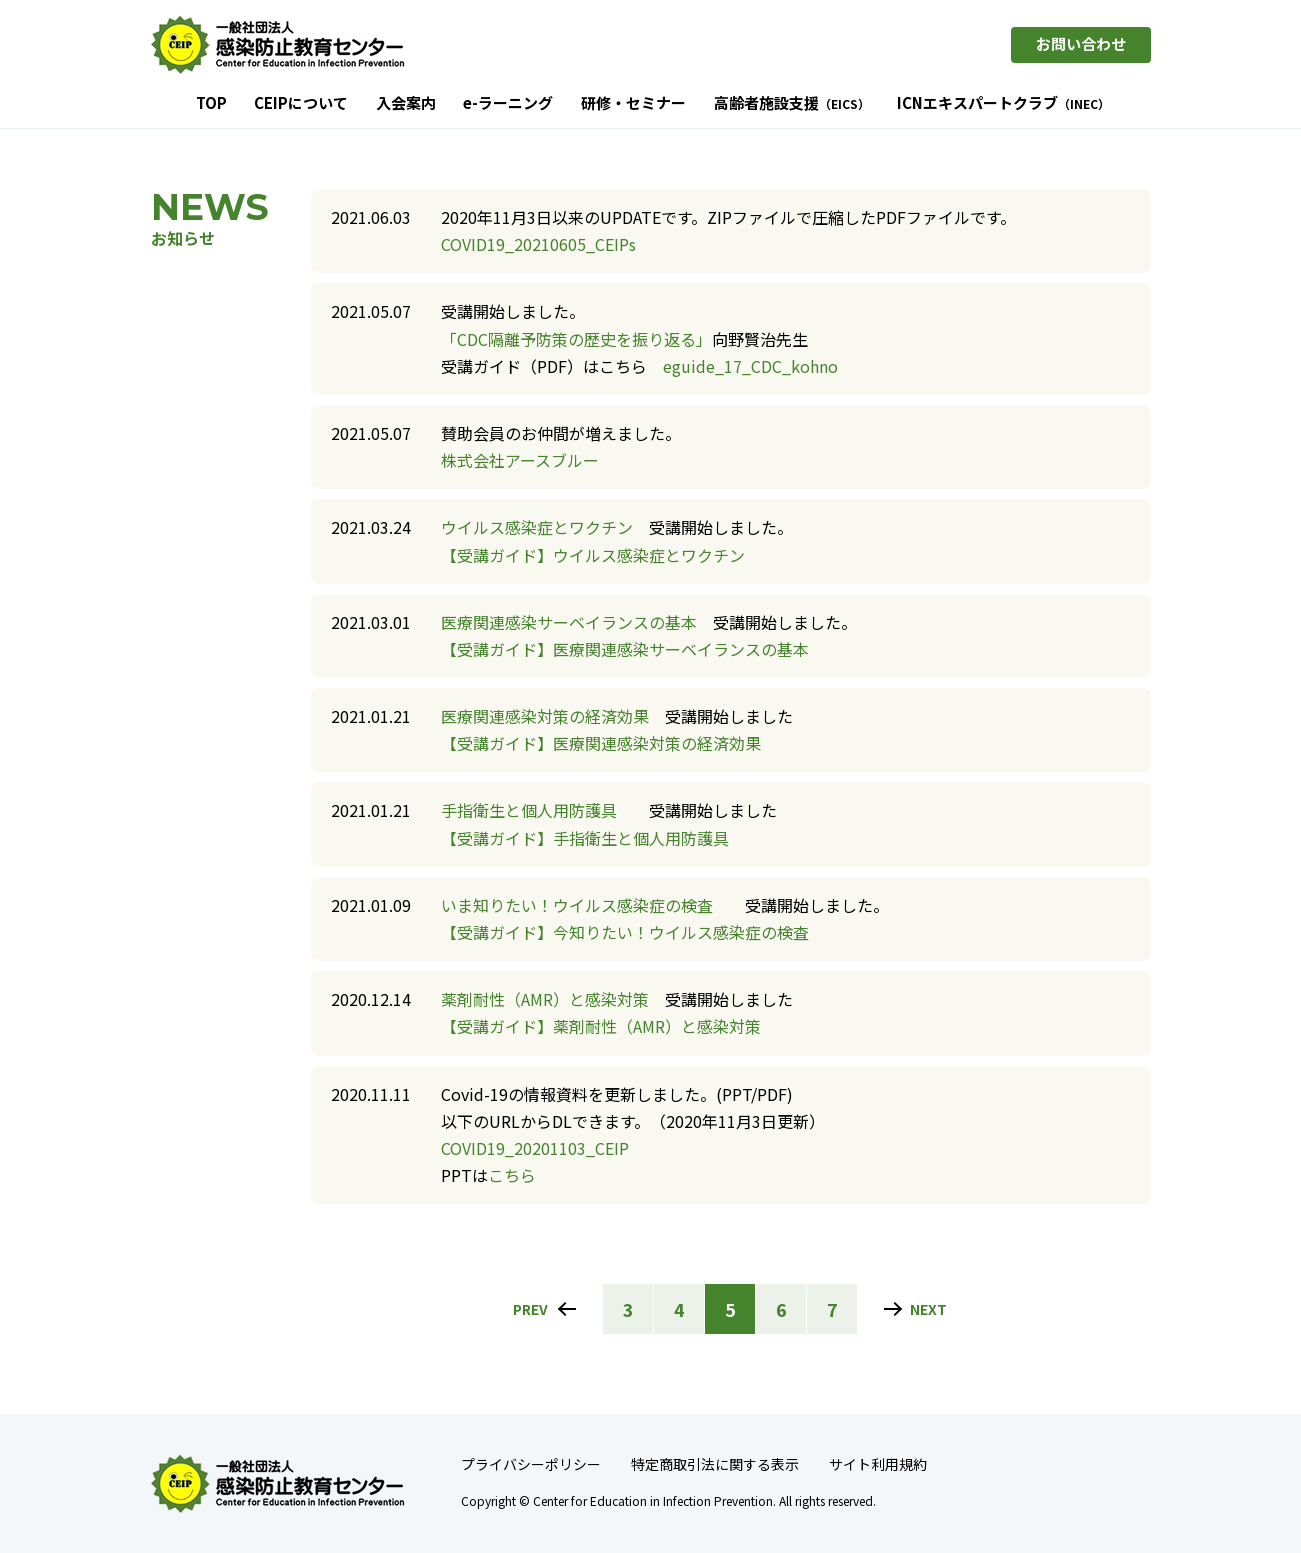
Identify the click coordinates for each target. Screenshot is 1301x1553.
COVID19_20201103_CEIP (535, 1148)
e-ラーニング (508, 104)
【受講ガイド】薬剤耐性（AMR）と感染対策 (601, 1026)
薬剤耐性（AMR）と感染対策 (545, 999)
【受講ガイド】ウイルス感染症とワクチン (593, 555)
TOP (211, 104)
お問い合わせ (1081, 43)
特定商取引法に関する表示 (715, 1464)
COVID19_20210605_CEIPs (538, 244)
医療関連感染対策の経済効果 (545, 716)
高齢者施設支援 (792, 104)
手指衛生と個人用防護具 (529, 810)
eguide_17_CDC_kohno (750, 366)
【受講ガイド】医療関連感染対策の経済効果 (601, 743)
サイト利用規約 (878, 1464)
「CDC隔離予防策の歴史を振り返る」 (576, 339)
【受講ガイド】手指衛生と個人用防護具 (585, 838)
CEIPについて (301, 104)
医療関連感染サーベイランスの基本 (569, 622)
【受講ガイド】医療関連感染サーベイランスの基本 (625, 649)
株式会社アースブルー (520, 460)
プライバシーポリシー (531, 1464)
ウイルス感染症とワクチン (537, 527)
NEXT (928, 1309)
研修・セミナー (633, 104)
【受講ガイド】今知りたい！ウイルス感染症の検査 (625, 932)
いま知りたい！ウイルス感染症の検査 (577, 905)
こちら (512, 1175)
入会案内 (406, 104)
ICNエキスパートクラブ (1003, 104)
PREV (530, 1309)
